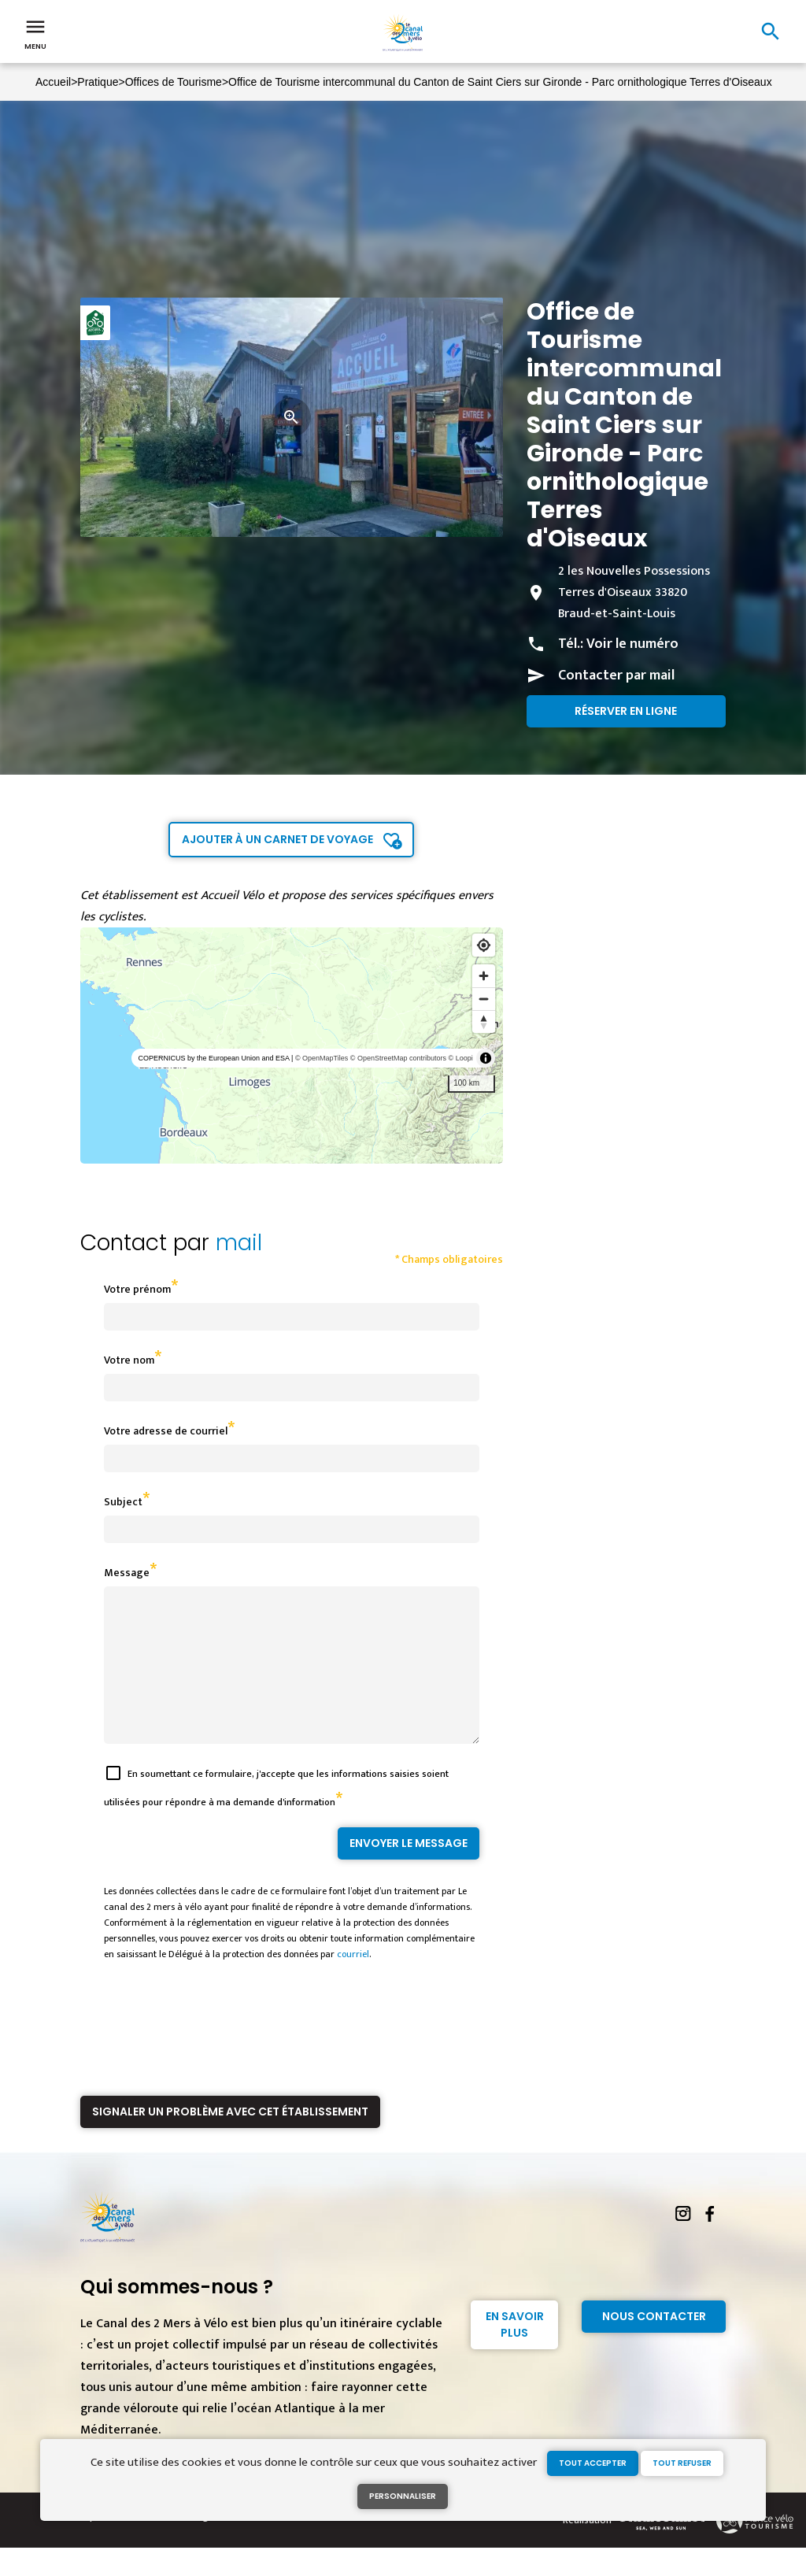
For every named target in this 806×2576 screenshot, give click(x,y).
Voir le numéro (632, 644)
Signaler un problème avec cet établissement (230, 2140)
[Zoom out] (483, 998)
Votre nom (129, 1360)
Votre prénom (137, 1289)
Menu (35, 33)
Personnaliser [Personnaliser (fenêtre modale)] (402, 2496)
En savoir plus (515, 2353)
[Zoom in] (483, 975)
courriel (353, 1982)
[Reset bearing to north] (483, 1021)
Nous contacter (654, 2344)
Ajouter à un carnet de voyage (277, 839)
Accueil (53, 82)
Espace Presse (111, 2544)
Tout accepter (593, 2463)
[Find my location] (483, 945)
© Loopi (461, 1058)
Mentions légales (189, 2544)
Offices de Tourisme (173, 82)
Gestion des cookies (279, 2544)
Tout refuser (682, 2463)
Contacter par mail (616, 675)
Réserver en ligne (626, 711)
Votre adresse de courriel (165, 1431)
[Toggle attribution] (485, 1058)
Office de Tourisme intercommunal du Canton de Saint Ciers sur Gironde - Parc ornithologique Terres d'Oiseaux (500, 82)
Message (127, 1573)
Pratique (97, 82)
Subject (123, 1502)
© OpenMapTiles (321, 1058)
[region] (291, 1045)
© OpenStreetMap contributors (398, 1058)
